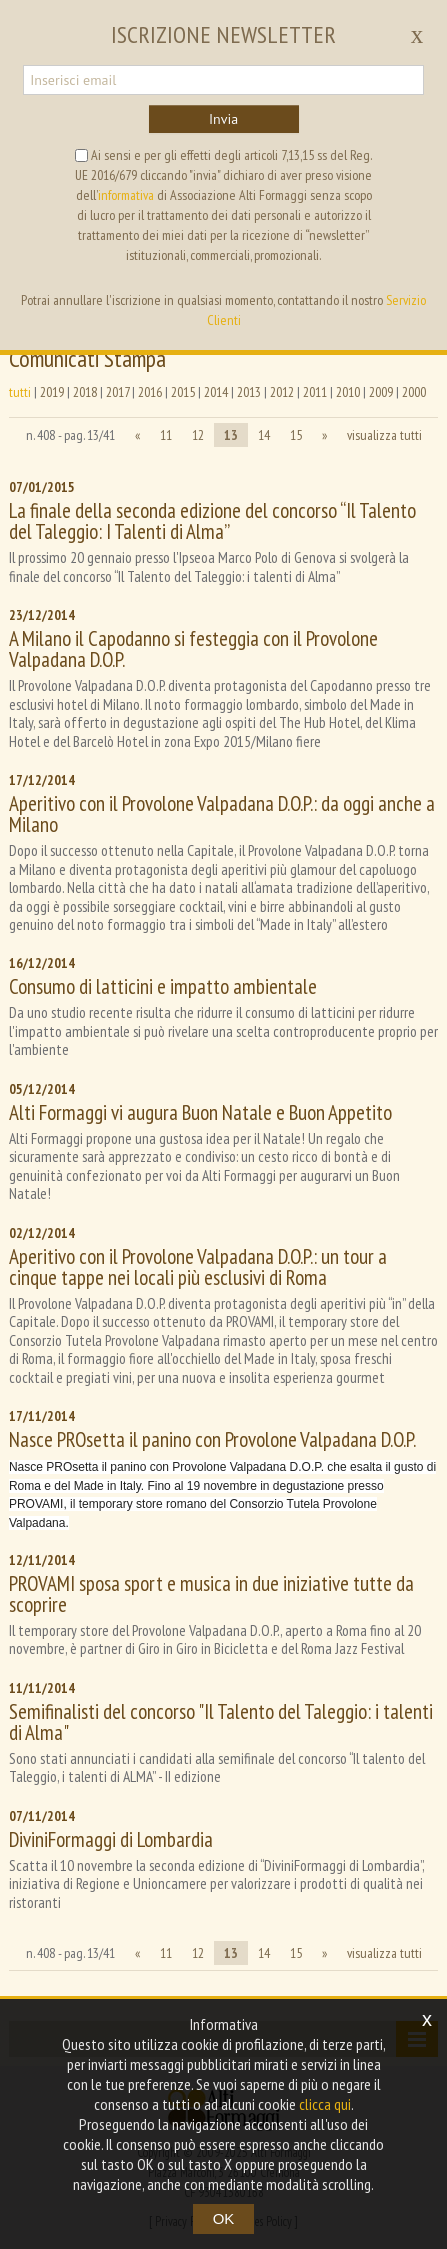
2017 (117, 392)
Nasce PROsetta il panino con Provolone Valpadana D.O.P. (212, 1439)
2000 (414, 392)
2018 (85, 392)
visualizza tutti (384, 435)
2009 (381, 392)
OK (224, 2218)
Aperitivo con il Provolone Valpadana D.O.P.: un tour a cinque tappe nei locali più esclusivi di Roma (198, 1267)
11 (166, 435)
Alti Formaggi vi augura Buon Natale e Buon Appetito (200, 1112)
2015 (183, 392)
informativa (126, 195)
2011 (315, 392)
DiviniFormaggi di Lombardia (111, 1839)
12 (198, 435)
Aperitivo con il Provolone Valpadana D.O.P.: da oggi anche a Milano (222, 814)
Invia (223, 119)
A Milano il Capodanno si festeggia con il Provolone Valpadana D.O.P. (193, 649)
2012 (282, 392)
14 (264, 435)
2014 (216, 392)
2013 (249, 392)
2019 (52, 392)
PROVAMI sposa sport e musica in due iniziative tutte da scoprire (211, 1594)
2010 (348, 392)
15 (296, 435)
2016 (150, 392)
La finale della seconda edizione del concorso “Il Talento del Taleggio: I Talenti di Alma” (212, 521)
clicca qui (325, 2104)
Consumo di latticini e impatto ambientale (163, 986)
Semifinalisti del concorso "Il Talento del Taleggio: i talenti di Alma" (221, 1722)
